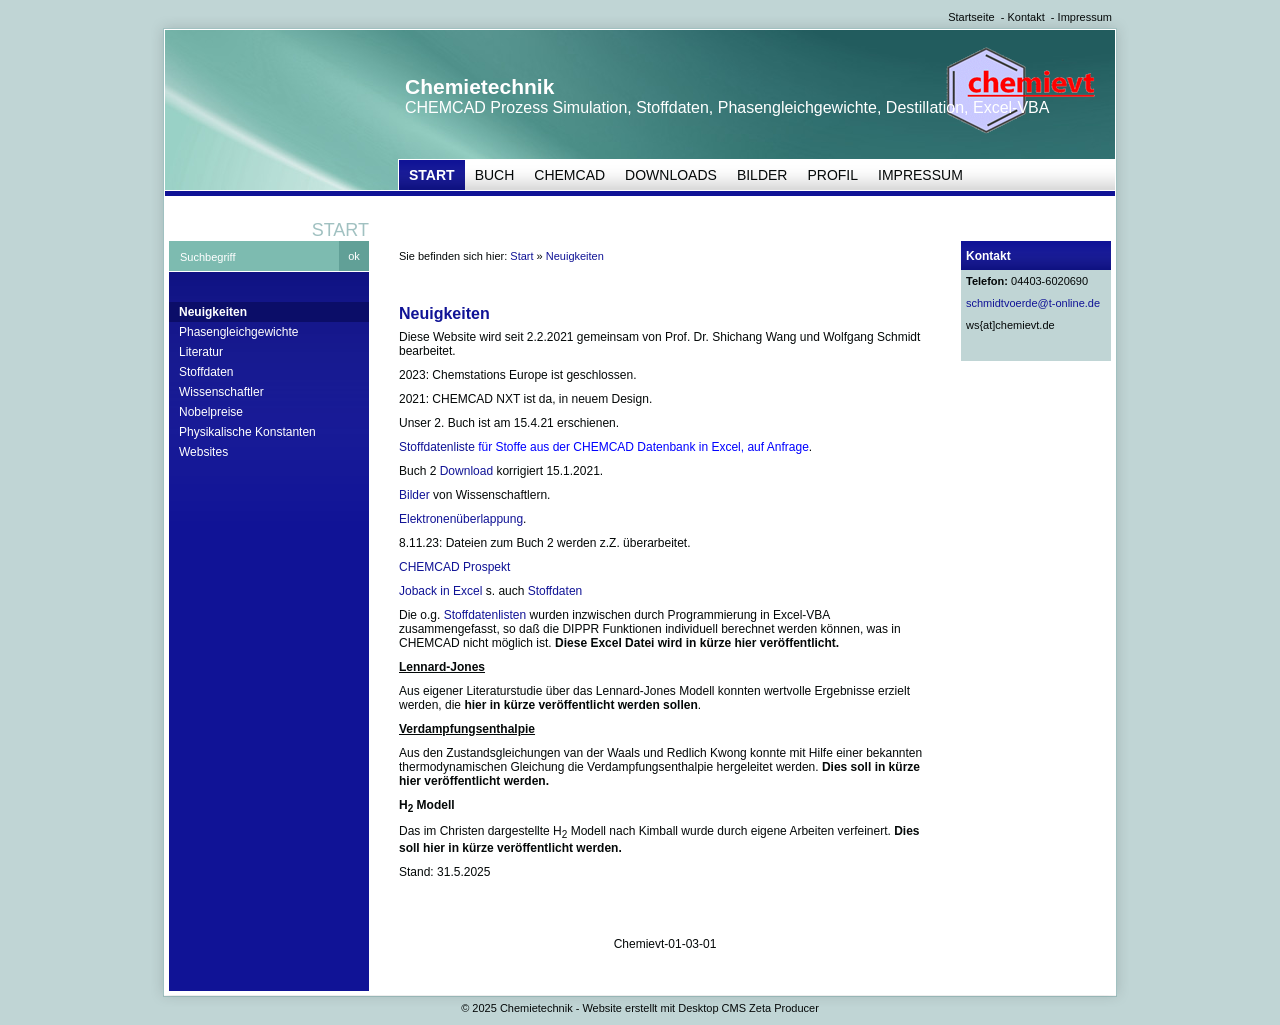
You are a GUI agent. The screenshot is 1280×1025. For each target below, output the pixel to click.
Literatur (201, 352)
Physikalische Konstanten (247, 432)
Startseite (971, 17)
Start (432, 175)
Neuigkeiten (213, 312)
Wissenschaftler (221, 392)
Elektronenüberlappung (461, 519)
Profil (832, 175)
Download (466, 471)
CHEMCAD (569, 175)
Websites (203, 452)
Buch (495, 175)
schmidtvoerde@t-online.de (1033, 303)
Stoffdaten (206, 372)
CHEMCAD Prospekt (454, 567)
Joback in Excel (440, 591)
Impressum (1085, 17)
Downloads (671, 175)
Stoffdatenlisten (485, 615)
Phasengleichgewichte (238, 332)
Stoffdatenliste (437, 447)
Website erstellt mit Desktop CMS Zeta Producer (700, 1008)
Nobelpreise (211, 412)
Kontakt (1025, 17)
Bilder (762, 175)
